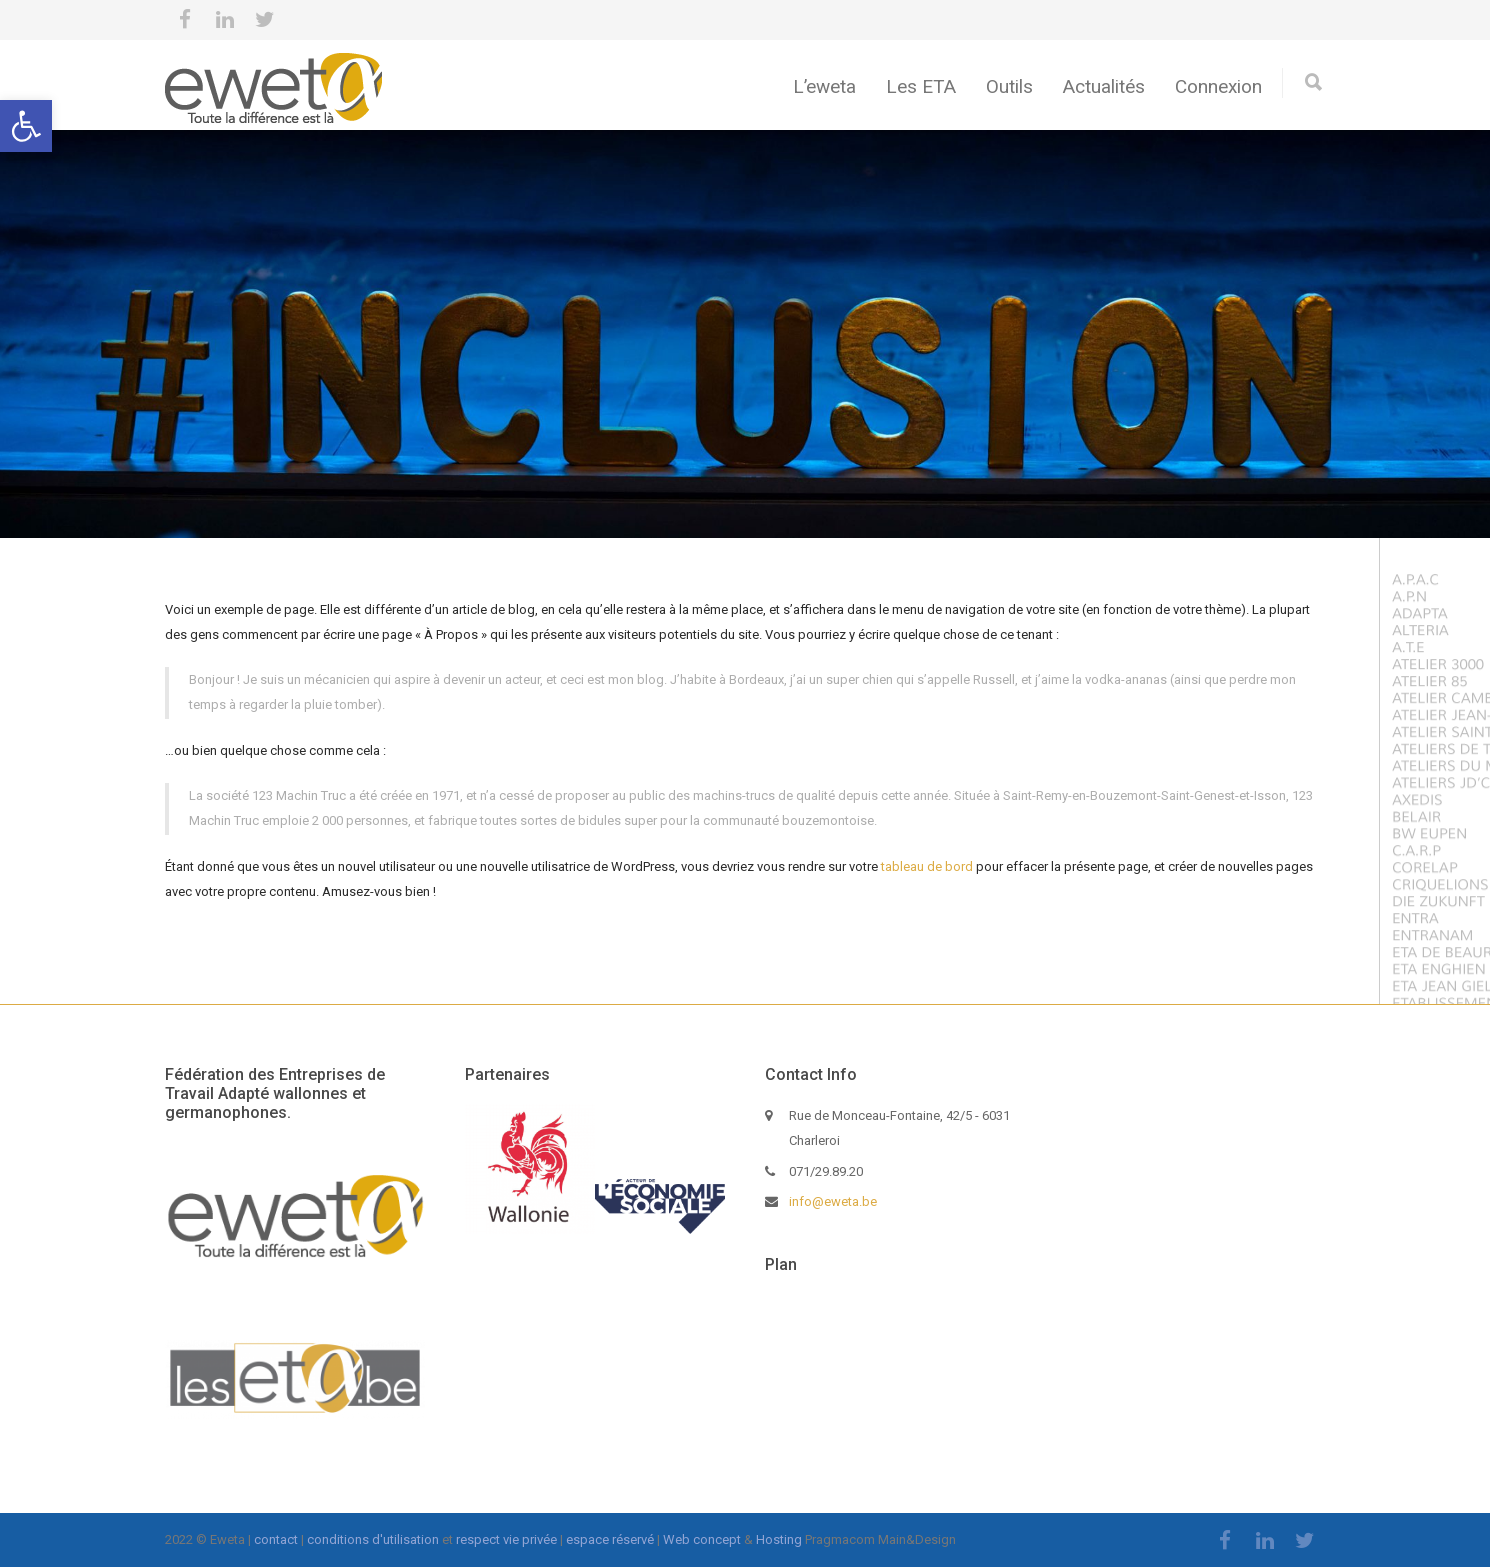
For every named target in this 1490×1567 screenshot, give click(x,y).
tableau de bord (927, 866)
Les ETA (921, 86)
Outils (1009, 86)
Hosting (779, 1539)
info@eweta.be (833, 1201)
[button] (26, 126)
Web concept (702, 1539)
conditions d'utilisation (373, 1539)
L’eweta (824, 86)
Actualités (1104, 86)
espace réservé (610, 1539)
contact (276, 1539)
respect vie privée (506, 1539)
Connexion (1218, 86)
